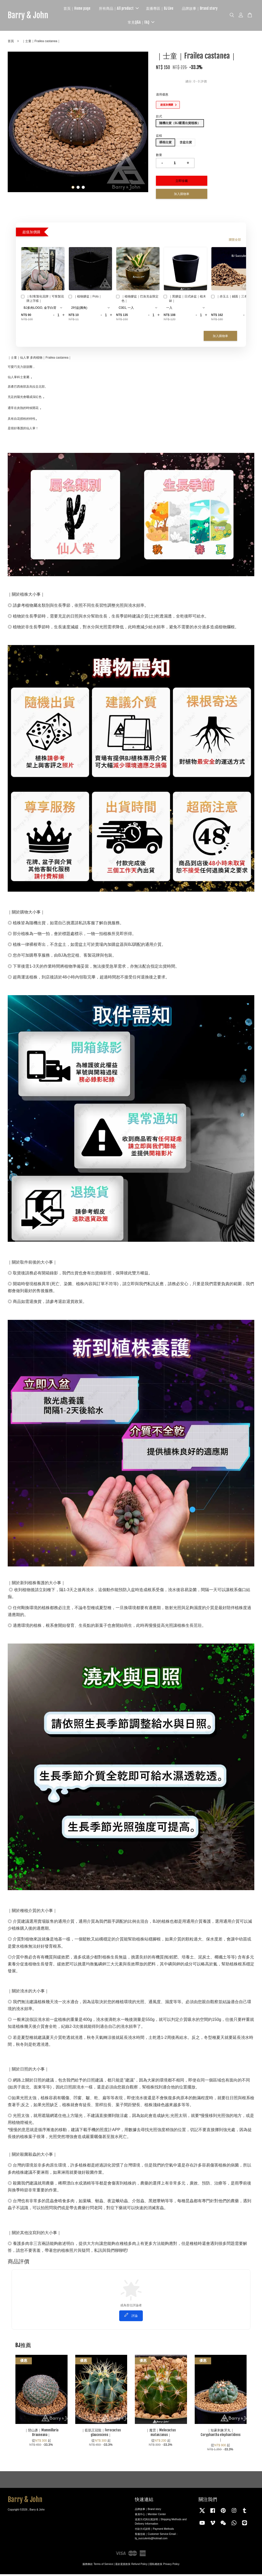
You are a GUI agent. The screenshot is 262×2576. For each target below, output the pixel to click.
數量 (159, 156)
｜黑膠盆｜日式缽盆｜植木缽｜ (185, 300)
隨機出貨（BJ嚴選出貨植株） (179, 125)
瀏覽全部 (235, 241)
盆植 (159, 137)
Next (141, 124)
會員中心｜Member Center (150, 2516)
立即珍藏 (181, 182)
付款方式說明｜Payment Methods (154, 2530)
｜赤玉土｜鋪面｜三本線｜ (232, 298)
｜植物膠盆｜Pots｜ (85, 298)
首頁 (11, 43)
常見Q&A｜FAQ (145, 23)
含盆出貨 (186, 144)
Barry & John (32, 16)
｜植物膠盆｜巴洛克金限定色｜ (137, 300)
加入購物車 (220, 338)
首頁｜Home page (81, 9)
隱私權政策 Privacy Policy (164, 2566)
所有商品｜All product (123, 9)
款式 (159, 118)
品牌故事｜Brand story (204, 9)
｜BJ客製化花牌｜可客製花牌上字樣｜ (42, 300)
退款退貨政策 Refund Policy (131, 2566)
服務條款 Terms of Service (97, 2566)
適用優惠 (162, 96)
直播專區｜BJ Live (163, 9)
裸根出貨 (165, 144)
